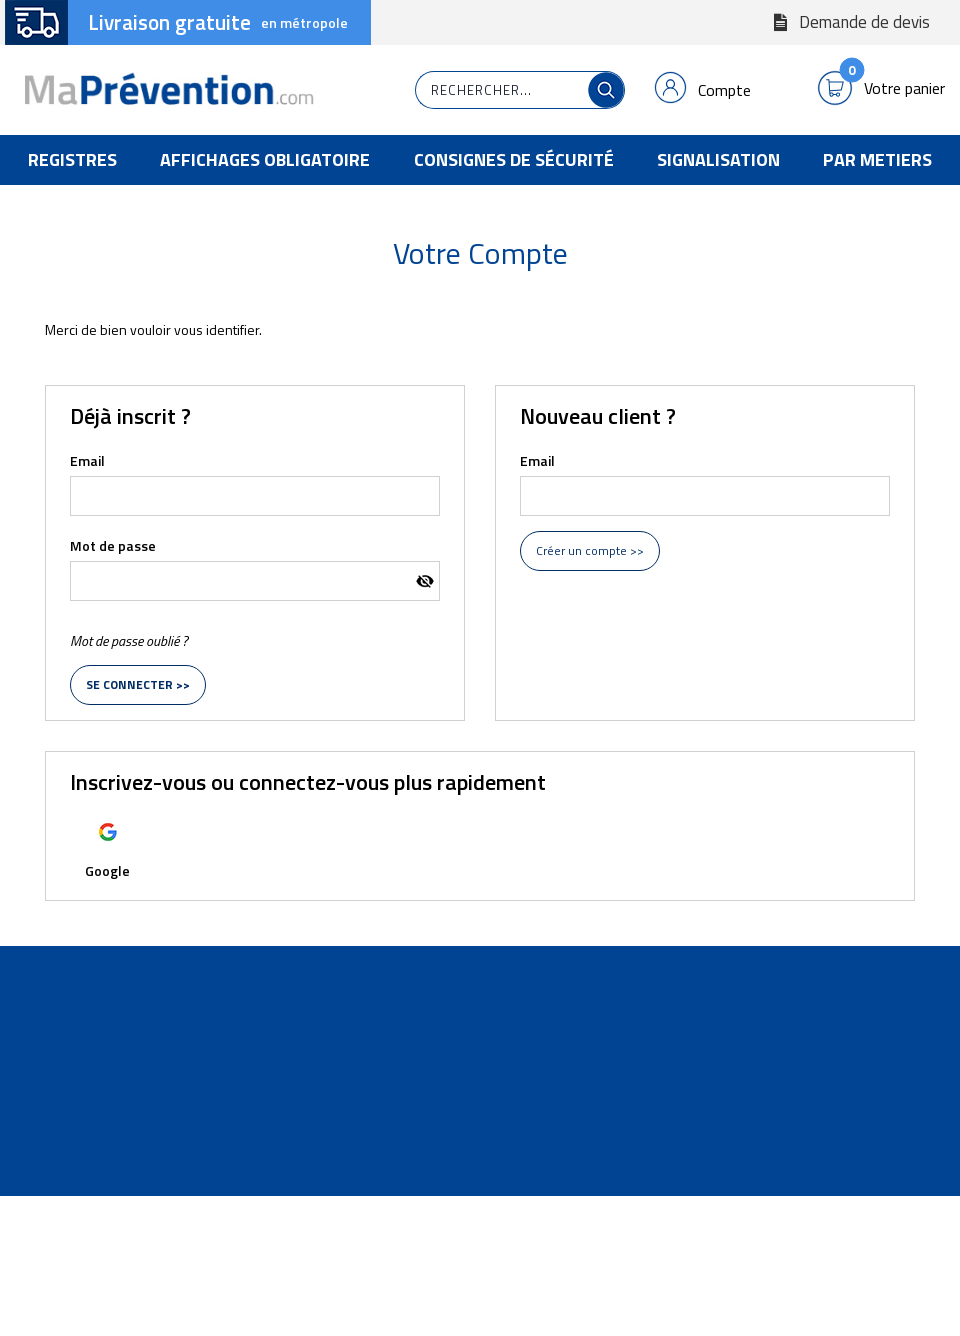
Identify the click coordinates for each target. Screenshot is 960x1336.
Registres (72, 159)
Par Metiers (877, 159)
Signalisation (718, 159)
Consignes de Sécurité (514, 159)
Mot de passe (113, 545)
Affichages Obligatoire (265, 159)
